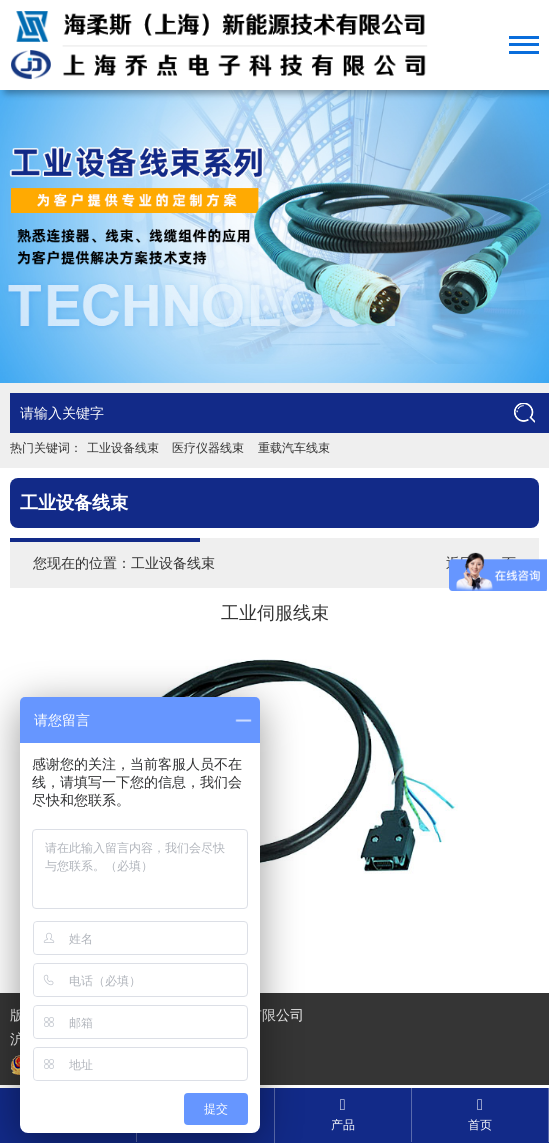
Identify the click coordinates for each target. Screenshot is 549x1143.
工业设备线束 (123, 448)
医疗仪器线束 (208, 448)
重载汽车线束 (294, 448)
